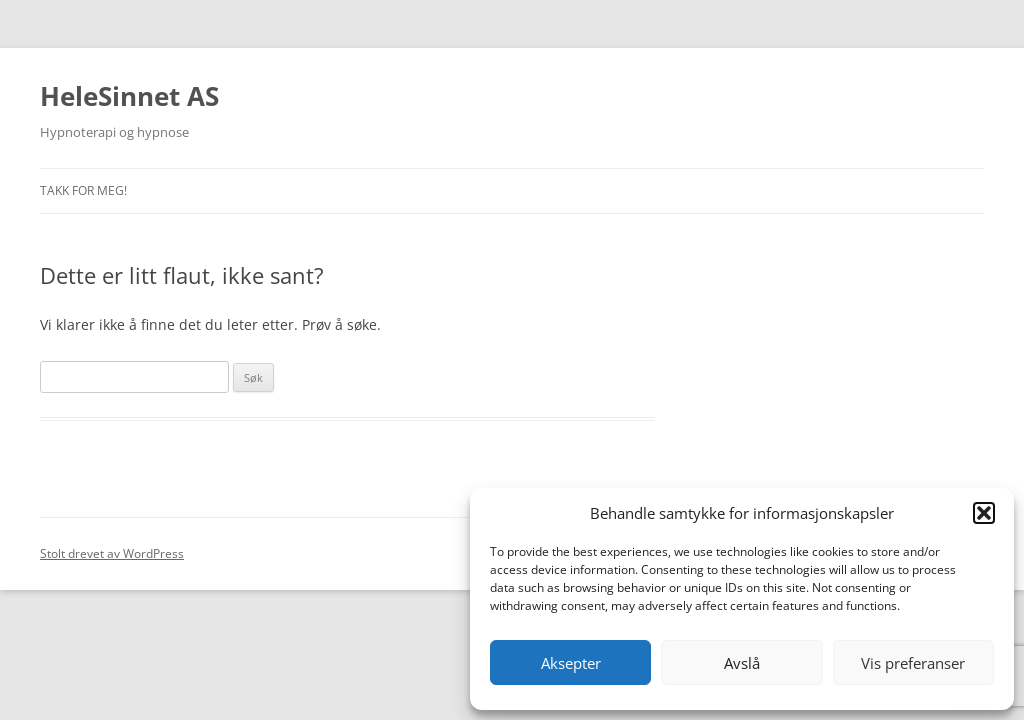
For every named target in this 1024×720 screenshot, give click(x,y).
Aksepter (571, 663)
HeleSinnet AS (129, 96)
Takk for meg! (83, 190)
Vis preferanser (913, 663)
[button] (984, 513)
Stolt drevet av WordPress (112, 553)
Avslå (742, 663)
